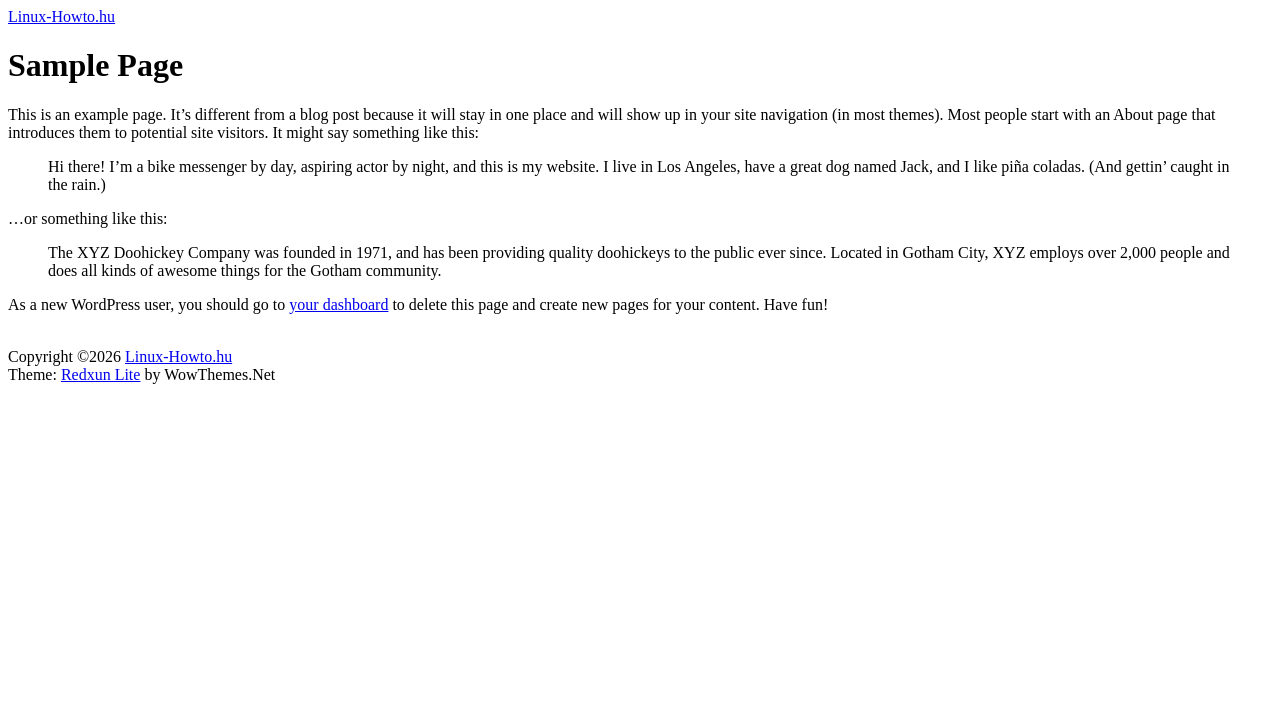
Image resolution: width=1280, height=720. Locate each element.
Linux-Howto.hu (61, 16)
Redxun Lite (101, 374)
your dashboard (338, 304)
